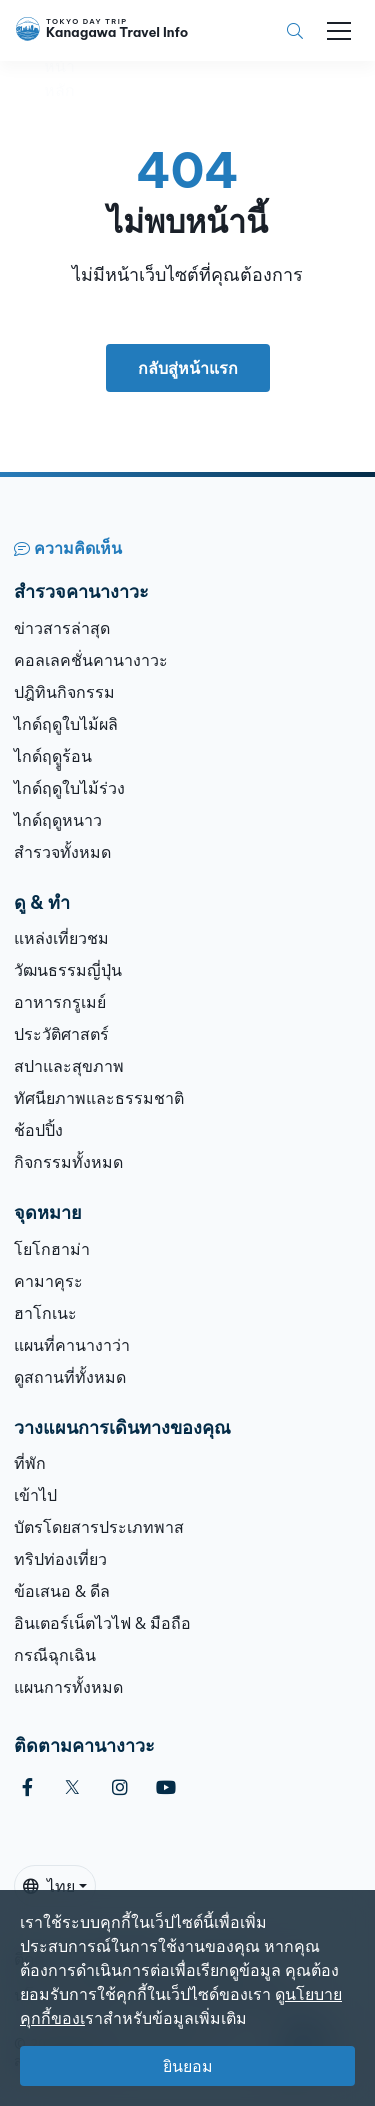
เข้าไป (35, 1495)
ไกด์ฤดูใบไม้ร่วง (69, 788)
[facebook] (27, 1787)
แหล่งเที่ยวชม (61, 938)
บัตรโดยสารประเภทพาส (99, 1527)
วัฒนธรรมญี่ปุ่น (68, 970)
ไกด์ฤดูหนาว (58, 820)
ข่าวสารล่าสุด (62, 628)
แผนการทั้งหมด (68, 1687)
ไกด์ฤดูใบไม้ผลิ (66, 724)
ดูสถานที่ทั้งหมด (70, 1377)
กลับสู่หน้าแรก (188, 368)
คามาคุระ (48, 1281)
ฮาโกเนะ (45, 1313)
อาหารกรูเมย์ (60, 1002)
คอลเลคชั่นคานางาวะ (91, 660)
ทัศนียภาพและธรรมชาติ (99, 1098)
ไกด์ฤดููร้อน (53, 756)
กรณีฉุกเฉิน (55, 1655)
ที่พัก (30, 1463)
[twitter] (72, 1787)
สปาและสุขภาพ (69, 1066)
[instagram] (120, 1787)
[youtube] (166, 1787)
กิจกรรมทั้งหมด (68, 1162)
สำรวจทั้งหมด (62, 852)
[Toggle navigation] (339, 31)
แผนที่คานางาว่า (72, 1345)
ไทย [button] (49, 1886)
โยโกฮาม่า (52, 1249)
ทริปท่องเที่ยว (60, 1559)
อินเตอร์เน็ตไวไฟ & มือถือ (102, 1623)
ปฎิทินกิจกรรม (64, 692)
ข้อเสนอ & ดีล (62, 1591)
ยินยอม (188, 2066)
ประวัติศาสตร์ (61, 1034)
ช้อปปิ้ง (38, 1130)
